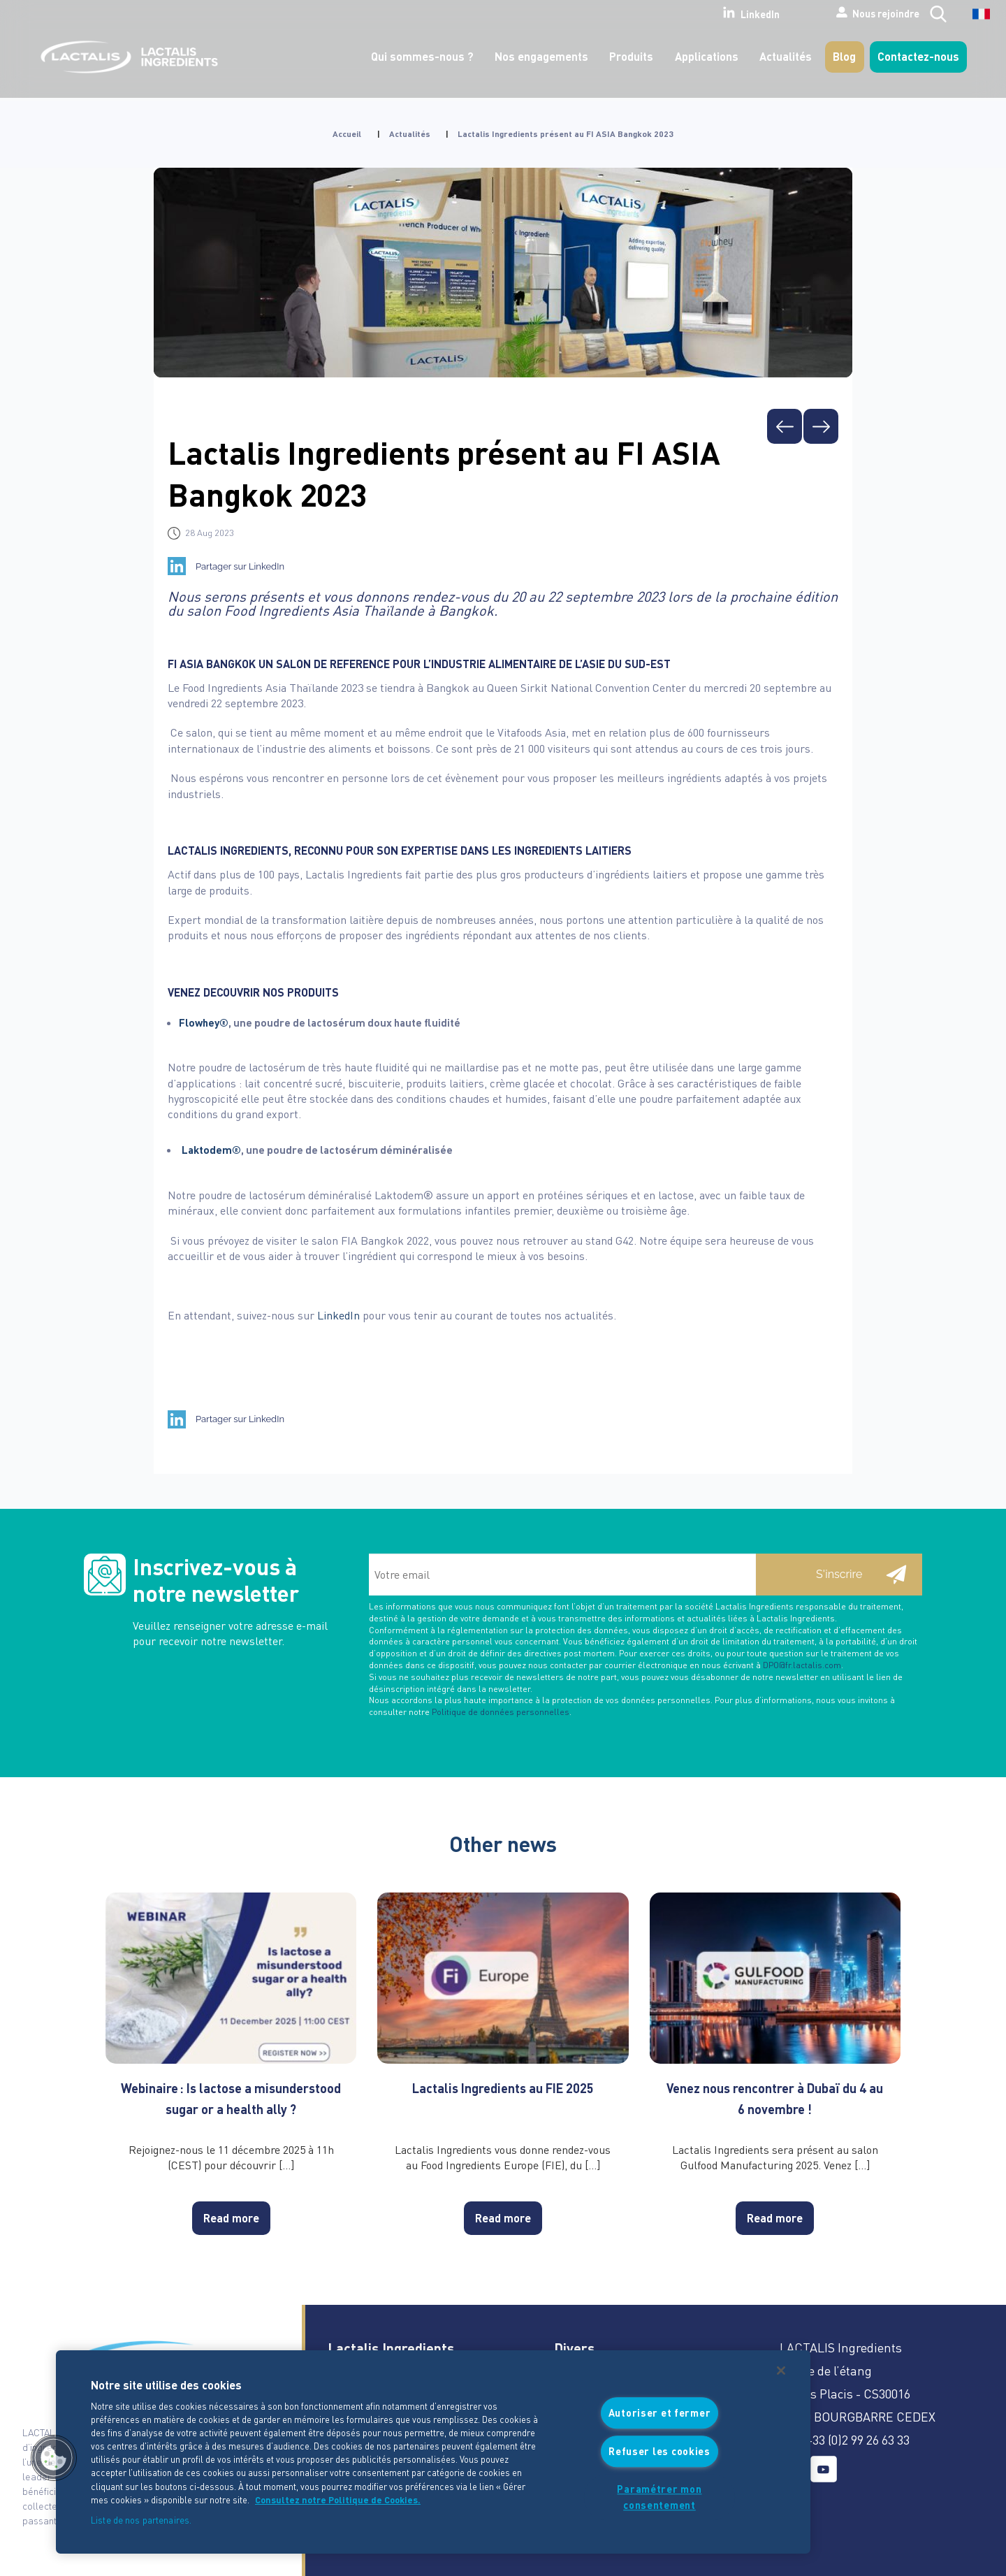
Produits (631, 56)
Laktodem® (211, 1150)
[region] (433, 2452)
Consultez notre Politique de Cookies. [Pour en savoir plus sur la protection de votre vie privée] (338, 2499)
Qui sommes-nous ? (422, 56)
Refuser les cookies (659, 2451)
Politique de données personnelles (500, 1712)
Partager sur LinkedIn (240, 566)
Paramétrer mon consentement (659, 2496)
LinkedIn (705, 13)
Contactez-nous (918, 56)
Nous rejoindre (843, 13)
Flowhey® (203, 1022)
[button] (53, 2458)
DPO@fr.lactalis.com (802, 1665)
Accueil (347, 134)
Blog (844, 56)
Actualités (785, 56)
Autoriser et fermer (659, 2413)
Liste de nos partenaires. (141, 2520)
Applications (706, 56)
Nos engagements (541, 56)
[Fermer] (781, 2370)
